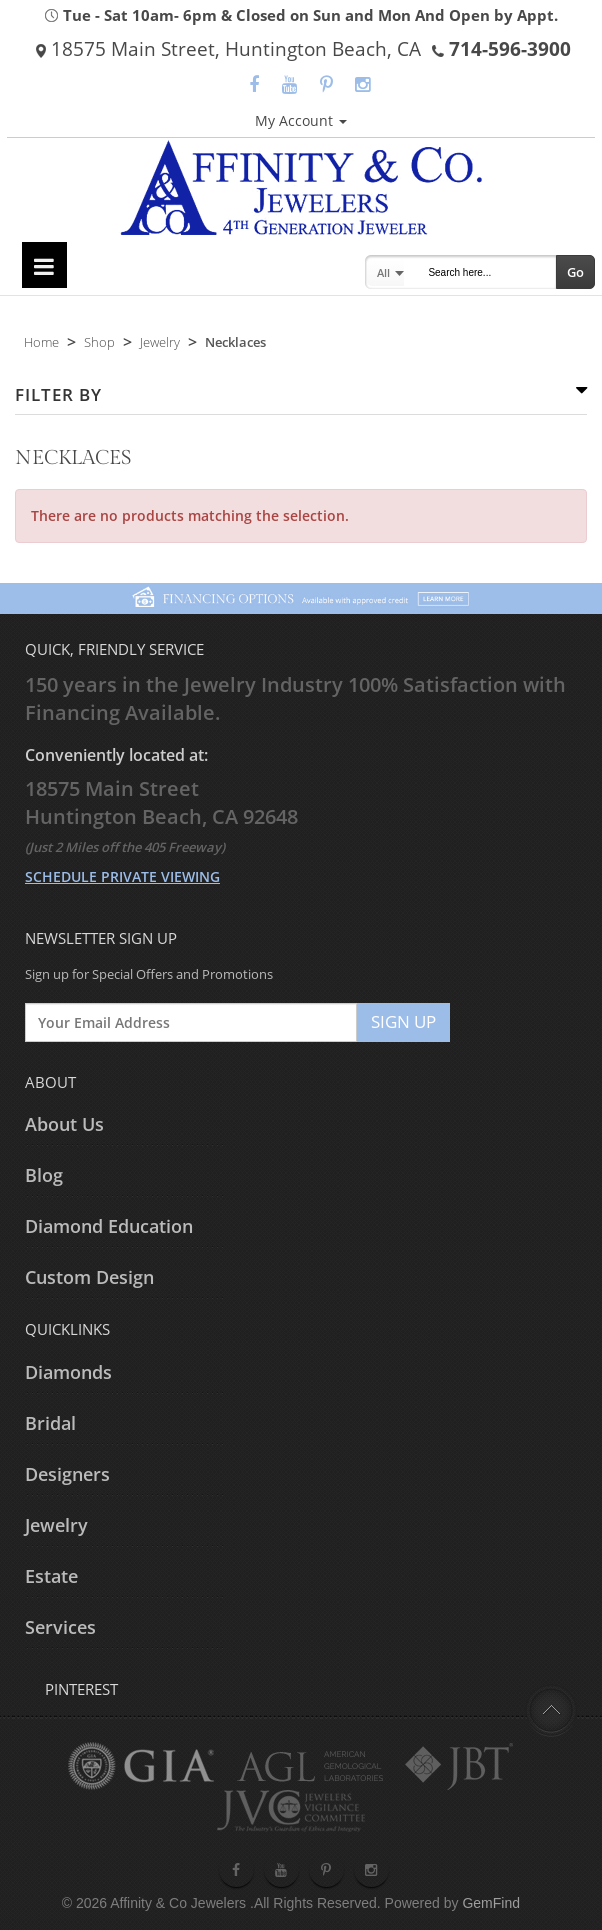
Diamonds (68, 1372)
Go (575, 272)
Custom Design (89, 1277)
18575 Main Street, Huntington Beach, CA (228, 48)
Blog (44, 1175)
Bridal (50, 1423)
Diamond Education (109, 1226)
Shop (99, 342)
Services (60, 1627)
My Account (301, 120)
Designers (67, 1474)
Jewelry (160, 342)
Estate (51, 1576)
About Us (64, 1124)
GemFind (491, 1903)
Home (41, 342)
